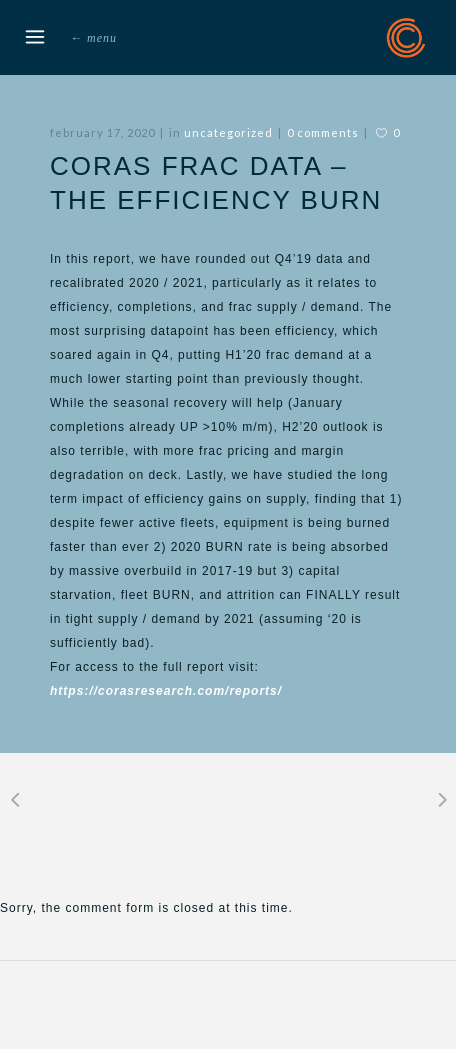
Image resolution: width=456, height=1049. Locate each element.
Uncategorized (228, 132)
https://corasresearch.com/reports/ (166, 691)
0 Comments (323, 132)
